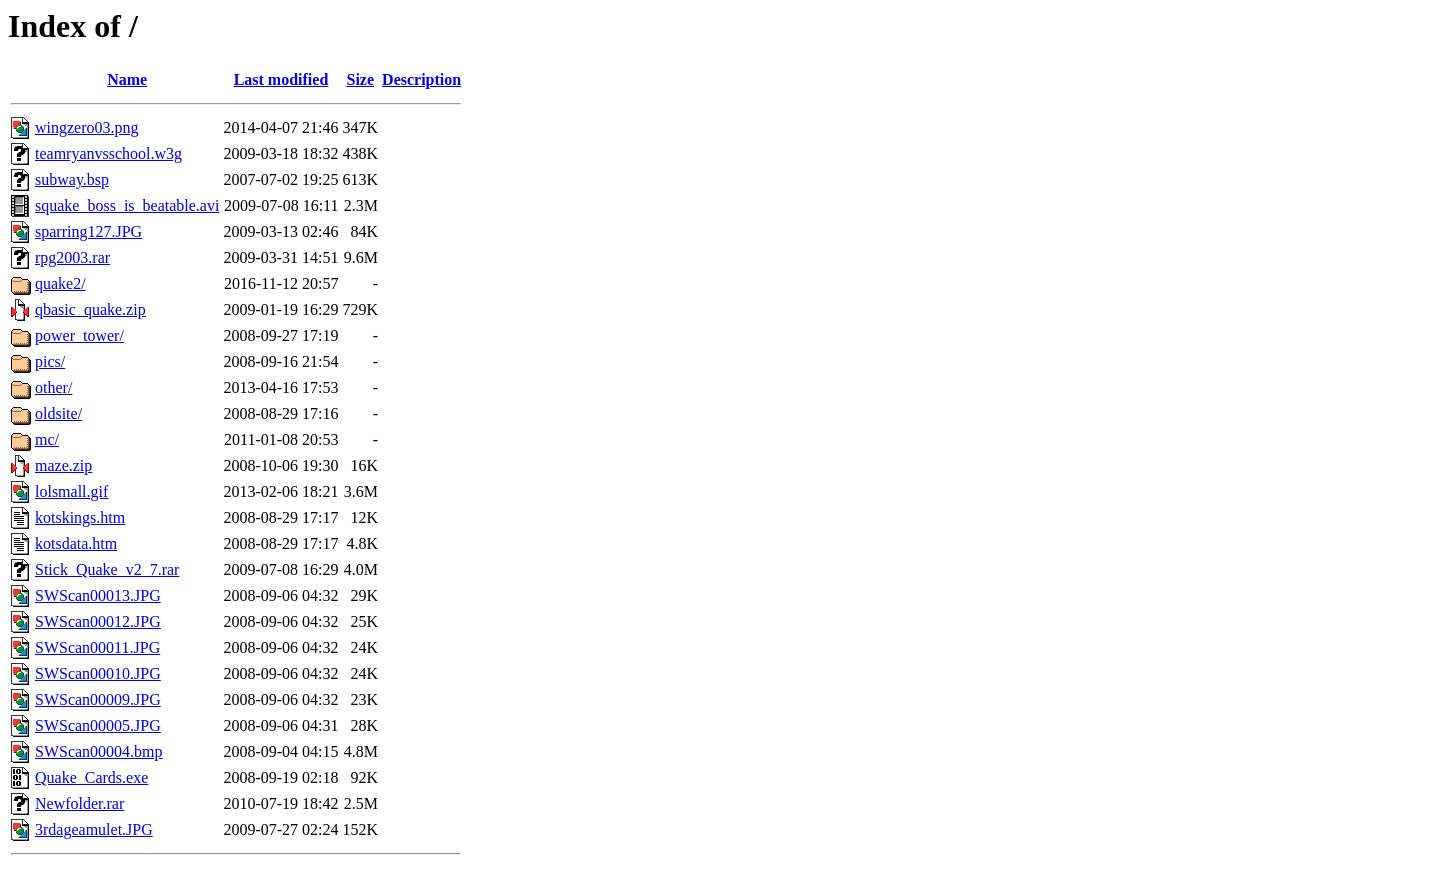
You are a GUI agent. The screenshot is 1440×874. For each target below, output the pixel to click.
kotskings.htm (80, 517)
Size (361, 79)
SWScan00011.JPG (97, 647)
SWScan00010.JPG (98, 673)
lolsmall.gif (71, 491)
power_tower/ (79, 335)
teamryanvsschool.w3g (108, 153)
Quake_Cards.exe (91, 777)
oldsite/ (58, 413)
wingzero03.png (87, 127)
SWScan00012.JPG (98, 621)
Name (127, 79)
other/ (53, 387)
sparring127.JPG (88, 231)
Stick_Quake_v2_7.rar (107, 569)
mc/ (47, 439)
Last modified (281, 79)
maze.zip (63, 465)
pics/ (50, 361)
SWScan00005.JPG (98, 725)
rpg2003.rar (72, 257)
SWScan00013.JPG (98, 595)
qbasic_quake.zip (90, 309)
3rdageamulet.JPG (94, 829)
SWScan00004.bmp (99, 751)
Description (421, 79)
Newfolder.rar (79, 803)
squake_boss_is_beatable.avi (127, 205)
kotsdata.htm (76, 543)
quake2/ (60, 283)
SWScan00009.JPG (98, 699)
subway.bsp (72, 179)
